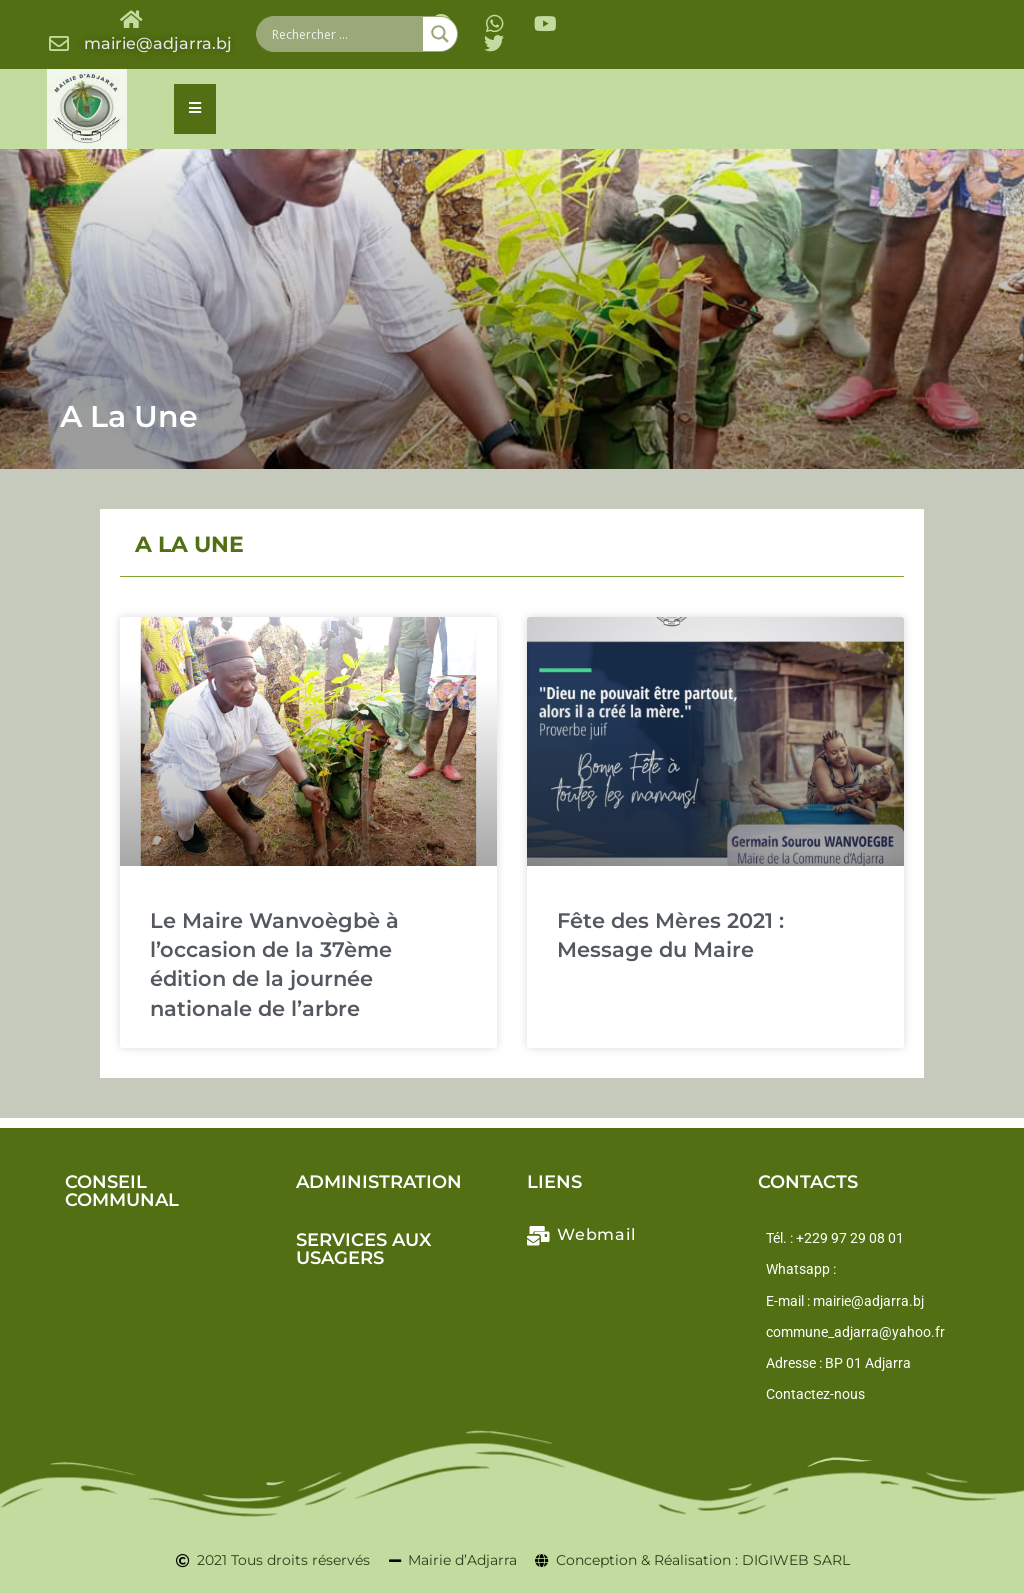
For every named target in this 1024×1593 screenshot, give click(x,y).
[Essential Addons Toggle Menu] (195, 109)
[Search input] (345, 34)
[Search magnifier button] (440, 34)
